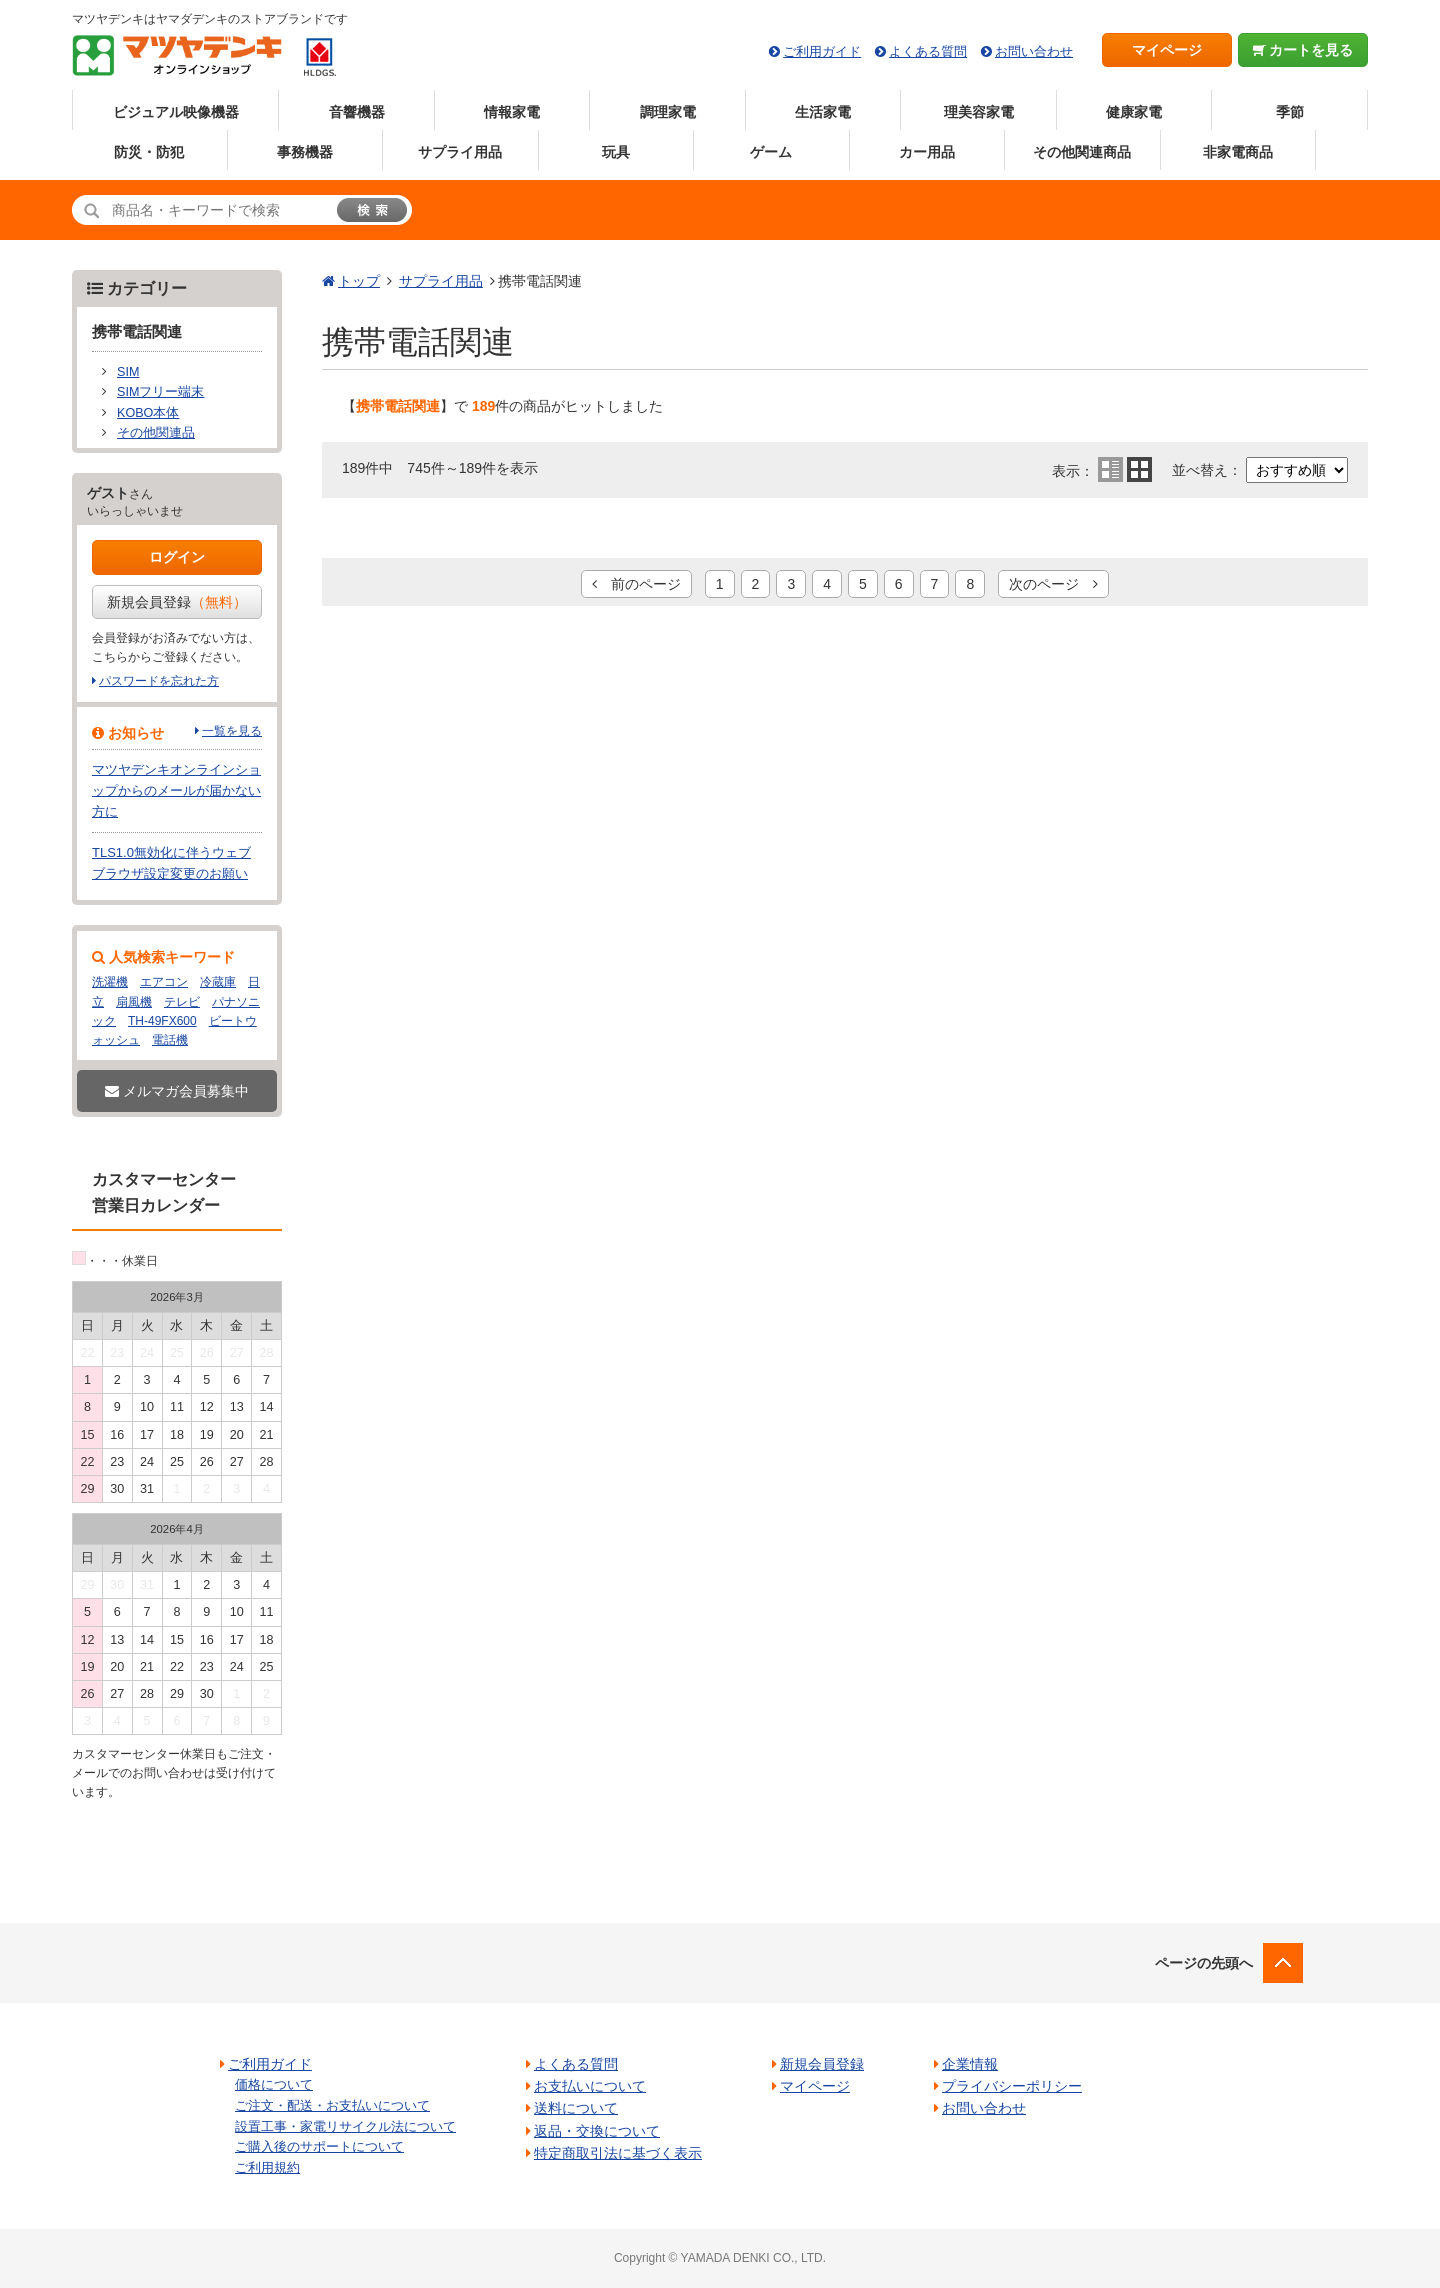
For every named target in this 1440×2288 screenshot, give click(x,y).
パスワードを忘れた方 (159, 681)
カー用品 (927, 152)
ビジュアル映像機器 (176, 112)
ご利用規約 (267, 2167)
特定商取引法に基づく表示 (618, 2153)
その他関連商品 (1082, 152)
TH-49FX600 (162, 1021)
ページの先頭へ (1204, 1963)
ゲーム (771, 152)
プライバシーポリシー (1012, 2086)
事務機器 (305, 152)
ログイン (177, 557)
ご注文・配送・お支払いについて (332, 2105)
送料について (576, 2108)
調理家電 (668, 112)
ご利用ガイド (822, 51)
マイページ (1167, 50)
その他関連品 (156, 433)
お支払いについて (590, 2086)
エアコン (164, 982)
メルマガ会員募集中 (177, 1091)
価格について (274, 2084)
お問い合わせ (1034, 51)
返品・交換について (597, 2131)
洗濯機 (110, 982)
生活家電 (823, 112)
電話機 (170, 1040)
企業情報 (970, 2064)
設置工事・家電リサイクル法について (345, 2126)
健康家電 (1134, 112)
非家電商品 (1238, 152)
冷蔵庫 (218, 982)
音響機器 (357, 112)
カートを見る (1303, 50)
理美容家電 (979, 112)
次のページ (1053, 584)
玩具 (616, 152)
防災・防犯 (149, 152)
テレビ (182, 1002)
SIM (128, 372)
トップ (359, 281)
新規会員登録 (177, 602)
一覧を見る (232, 731)
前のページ (636, 584)
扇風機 (134, 1002)
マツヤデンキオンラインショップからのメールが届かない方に (176, 790)
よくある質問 (928, 51)
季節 (1290, 112)
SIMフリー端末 (160, 392)
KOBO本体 (148, 413)
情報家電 (512, 112)
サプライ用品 (460, 152)
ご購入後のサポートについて (319, 2146)
